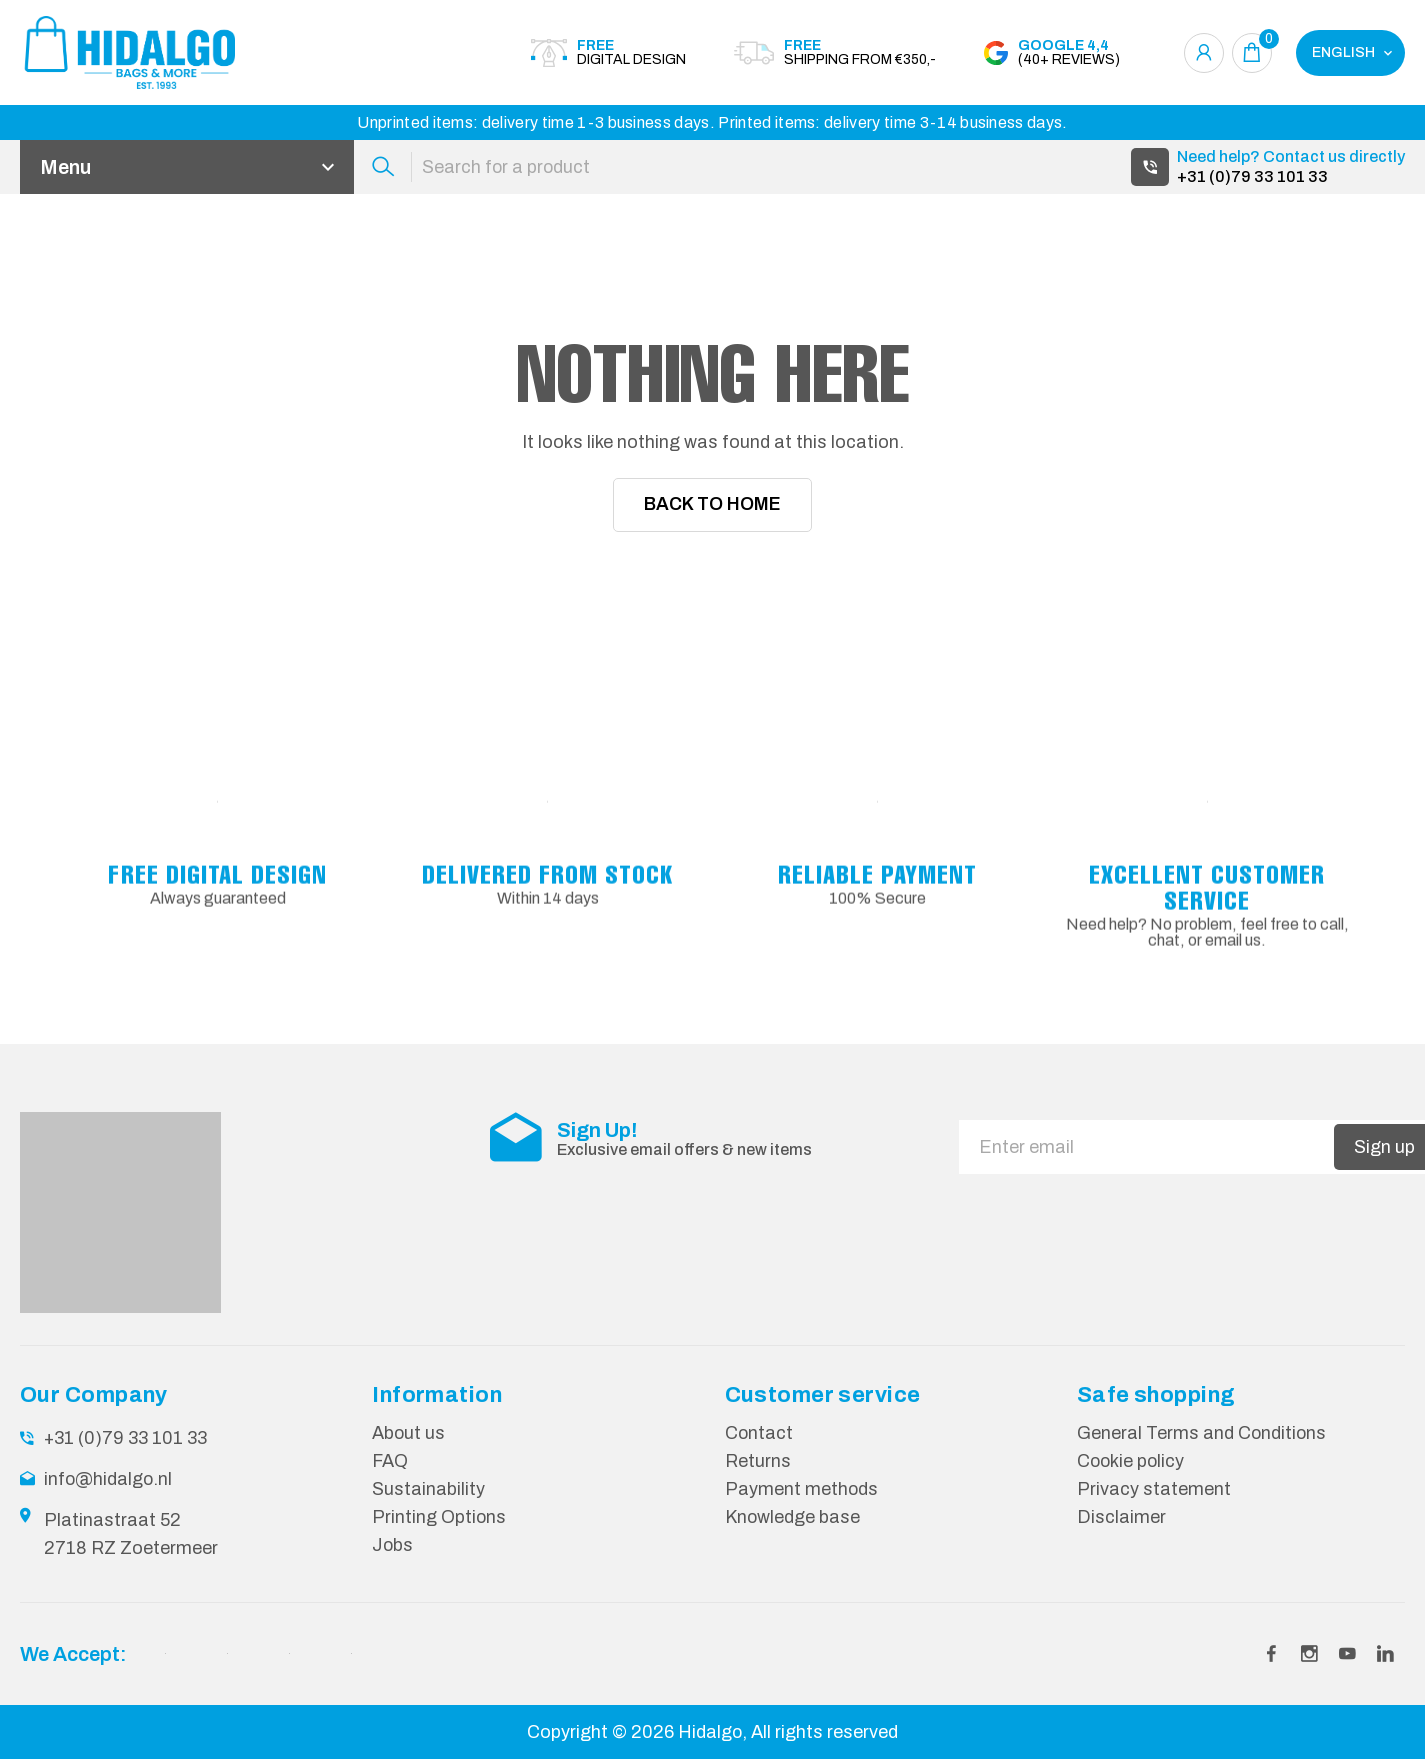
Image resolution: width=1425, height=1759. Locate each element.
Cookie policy (1132, 1462)
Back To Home (712, 506)
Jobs (393, 1543)
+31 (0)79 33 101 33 (1252, 176)
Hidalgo (710, 1732)
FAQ (390, 1462)
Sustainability (428, 1489)
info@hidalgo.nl (109, 1480)
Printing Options (439, 1516)
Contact (759, 1435)
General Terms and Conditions (1202, 1435)
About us (409, 1435)
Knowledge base (793, 1516)
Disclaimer (1121, 1516)
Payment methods (802, 1489)
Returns (758, 1462)
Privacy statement (1154, 1489)
